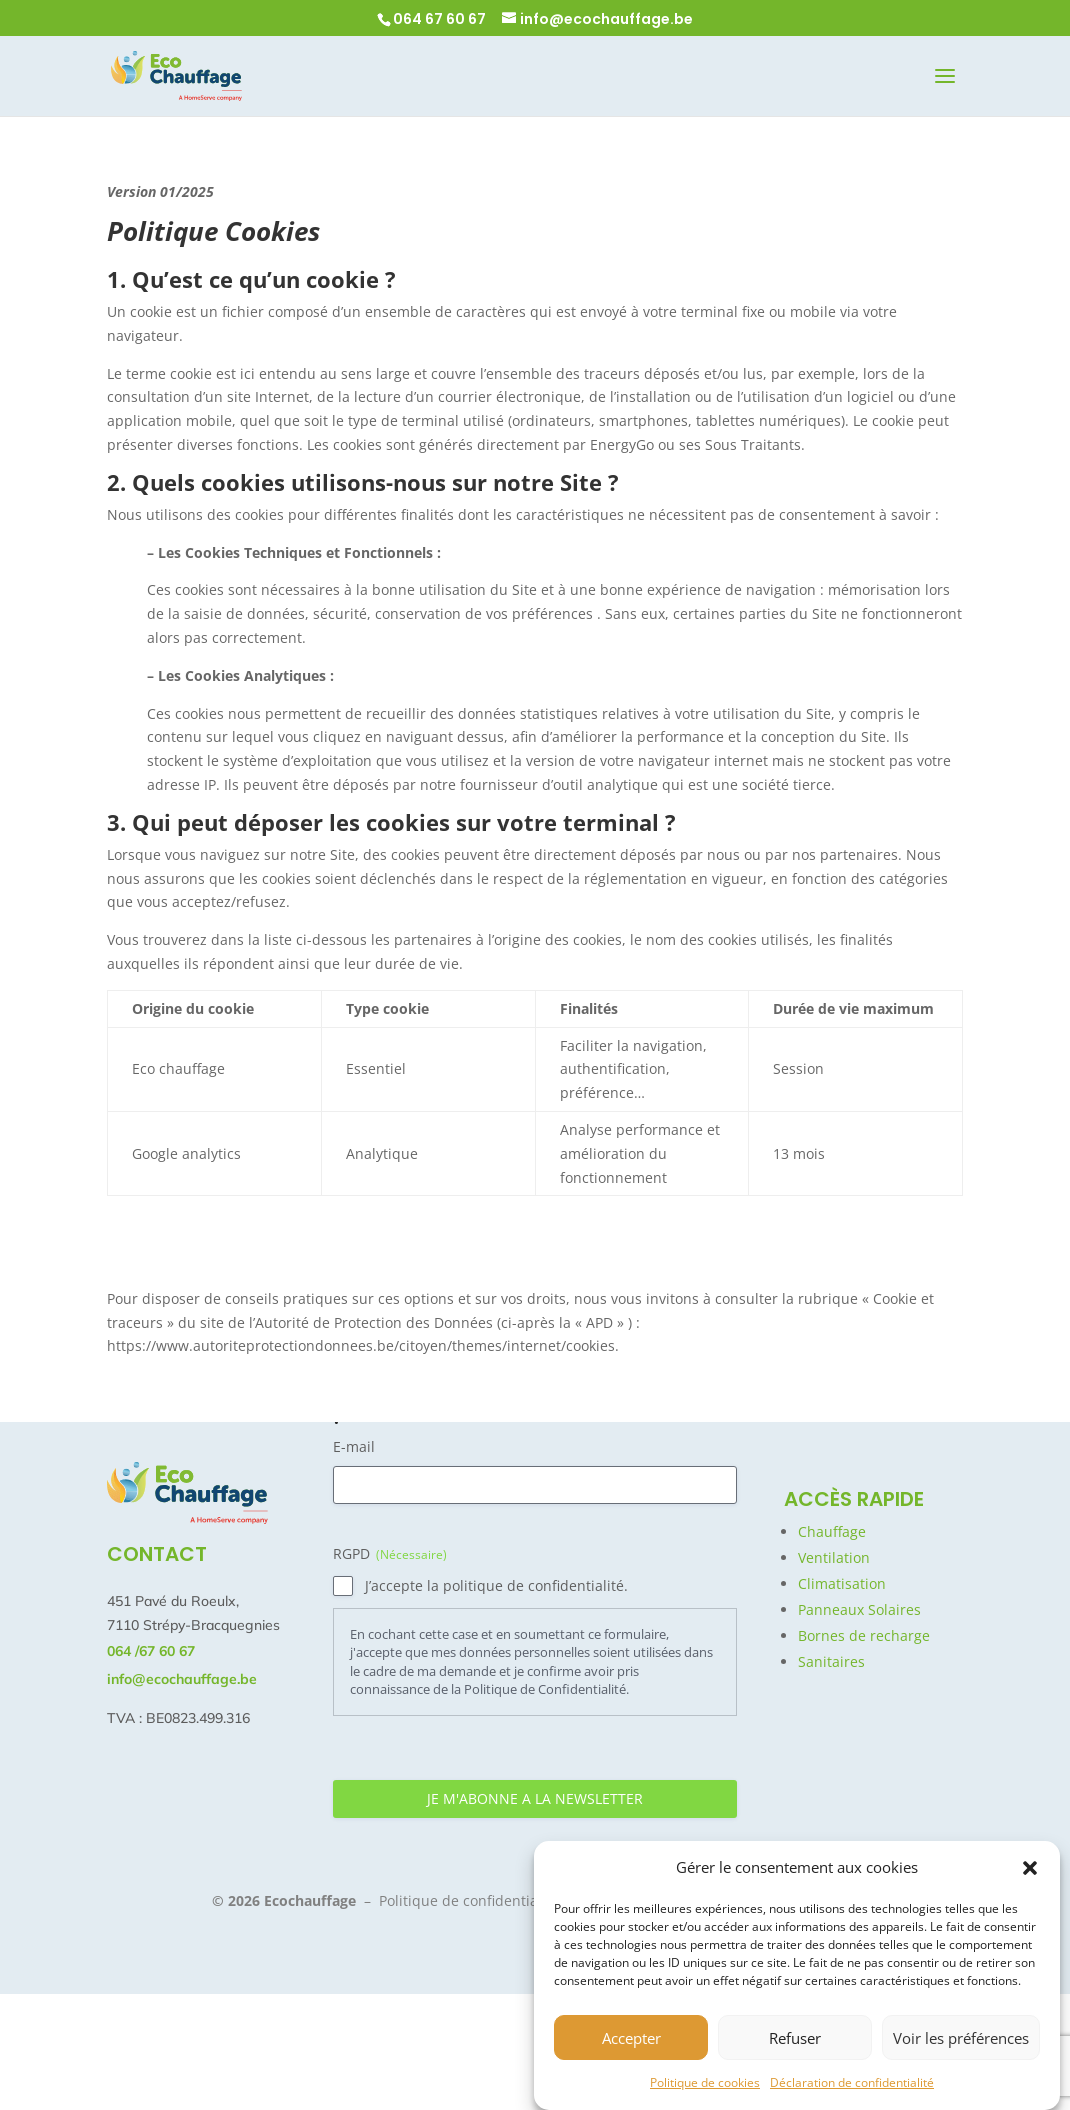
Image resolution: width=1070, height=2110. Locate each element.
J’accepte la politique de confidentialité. (496, 1585)
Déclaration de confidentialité (852, 2082)
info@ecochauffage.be (182, 1679)
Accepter (631, 2038)
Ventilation (834, 1557)
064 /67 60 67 (151, 1651)
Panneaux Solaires (859, 1609)
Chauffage (832, 1531)
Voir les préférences (961, 2038)
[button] (1030, 1868)
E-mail (354, 1446)
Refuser (795, 2038)
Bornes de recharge (864, 1635)
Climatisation (842, 1583)
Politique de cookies (705, 2082)
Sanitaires (831, 1661)
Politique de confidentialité (469, 1900)
